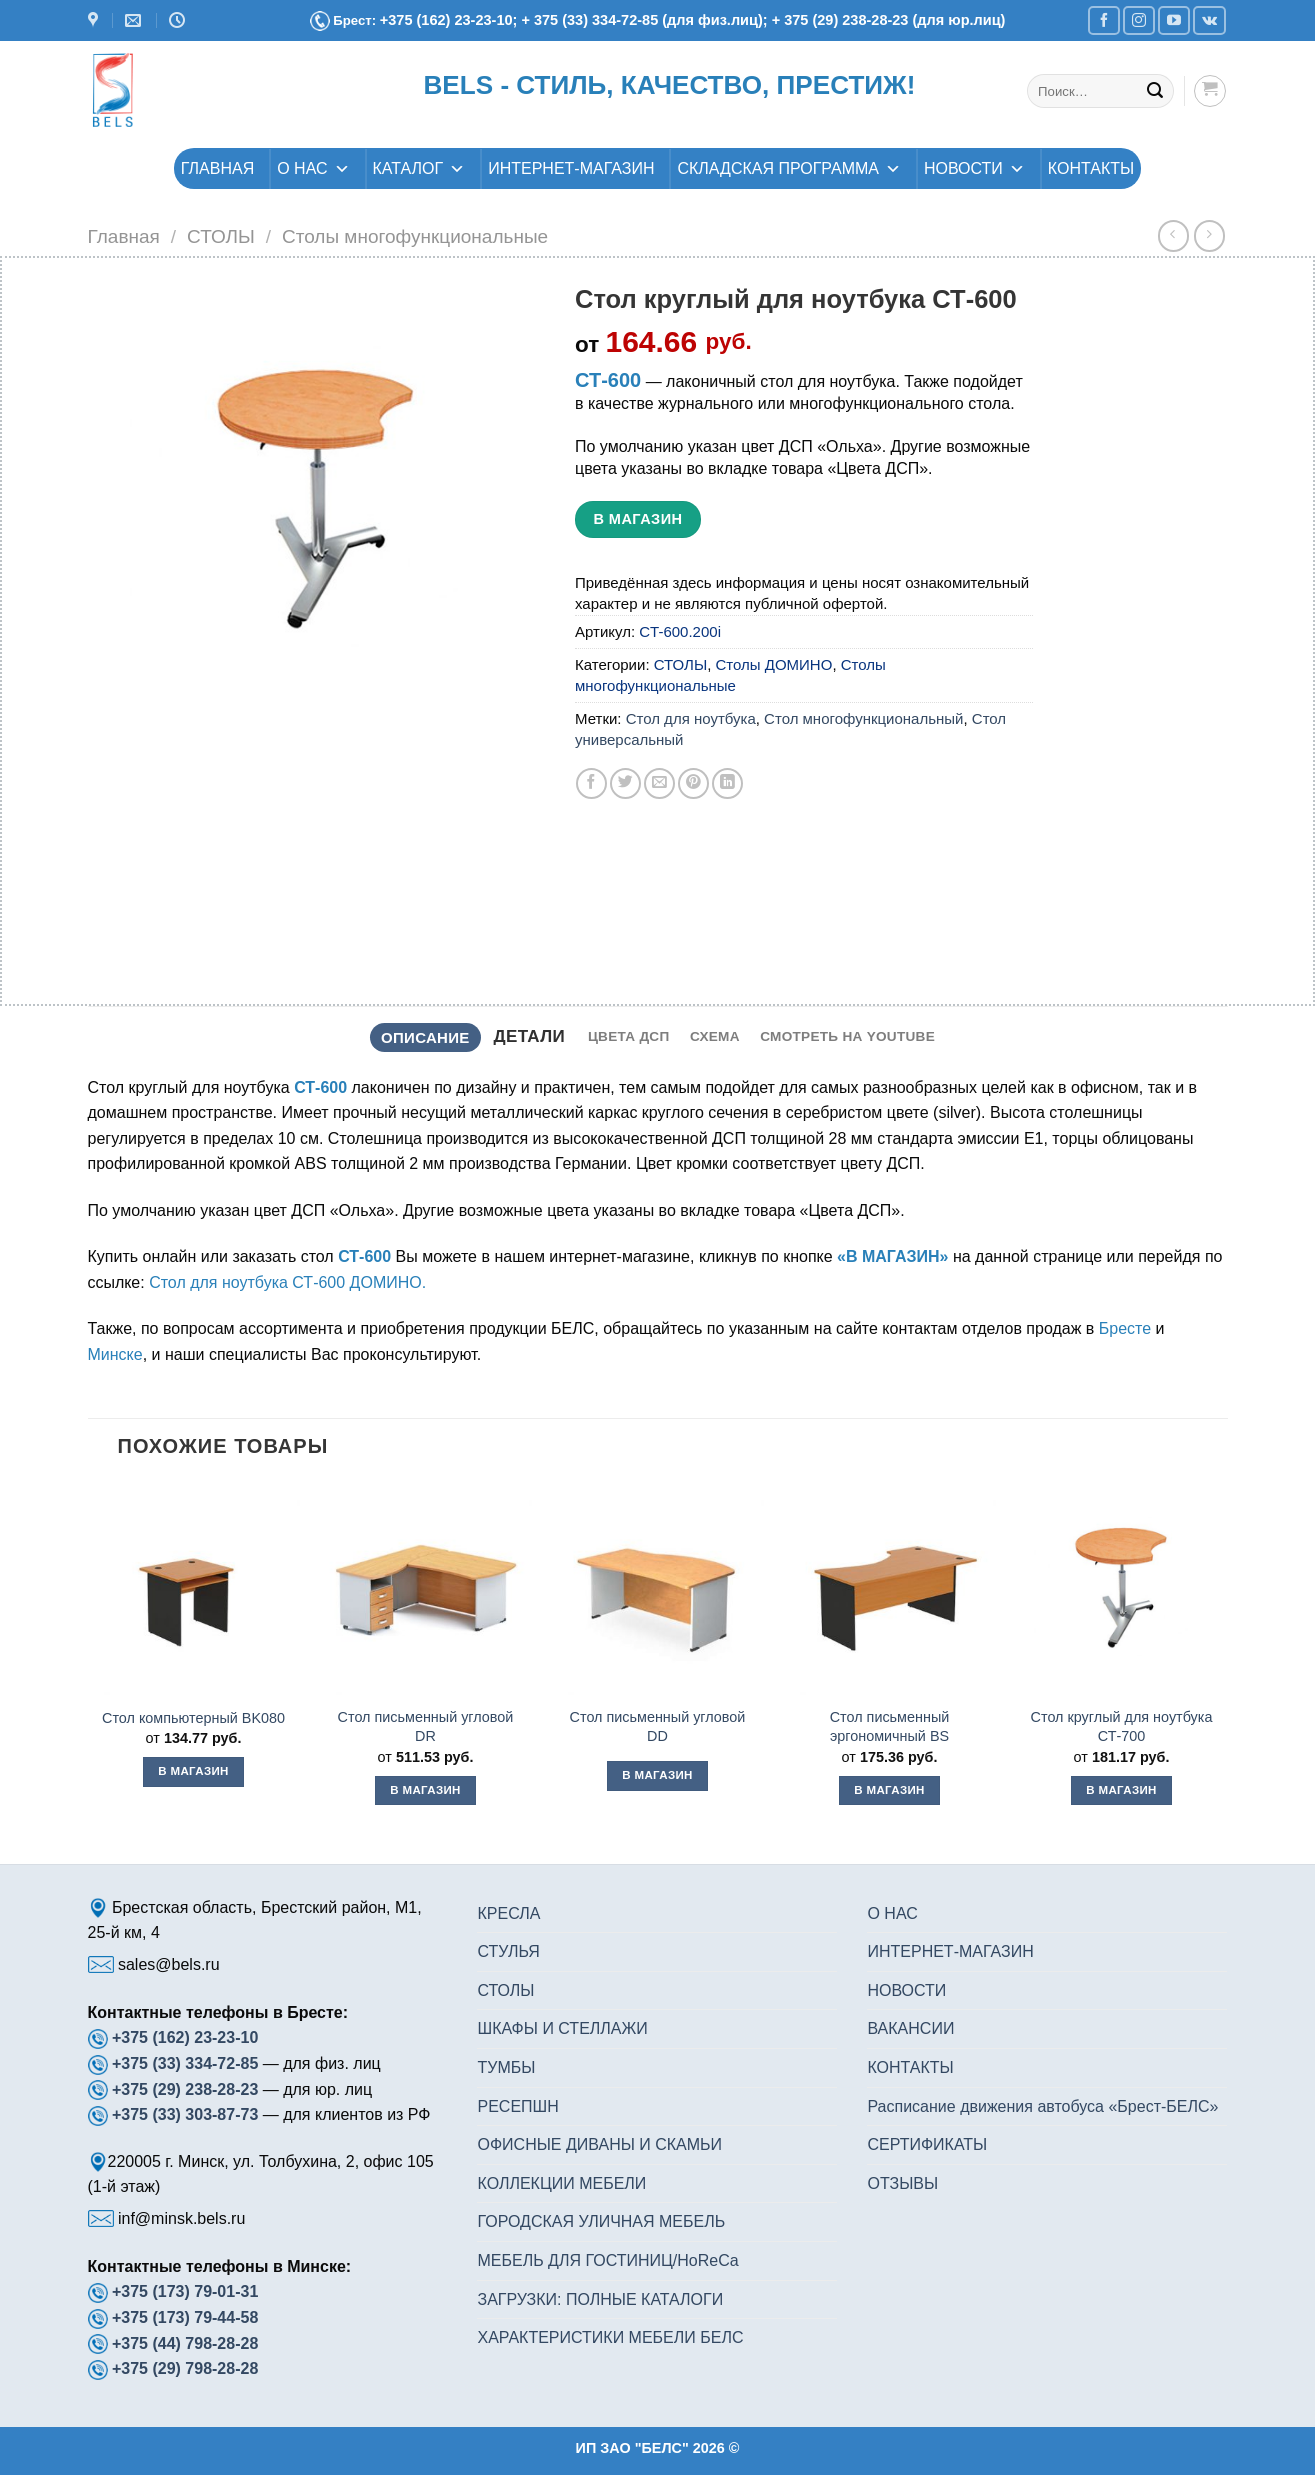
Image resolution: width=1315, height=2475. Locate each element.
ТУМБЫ (506, 2067)
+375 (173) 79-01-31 (185, 2291)
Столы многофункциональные (415, 236)
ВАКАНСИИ (910, 2028)
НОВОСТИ (974, 168)
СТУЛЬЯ (508, 1951)
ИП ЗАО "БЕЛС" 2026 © (658, 2448)
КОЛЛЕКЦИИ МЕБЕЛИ (561, 2183)
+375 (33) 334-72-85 (187, 2063)
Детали (529, 1036)
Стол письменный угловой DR (426, 1726)
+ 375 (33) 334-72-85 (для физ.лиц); (646, 20)
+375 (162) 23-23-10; (449, 20)
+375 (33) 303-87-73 (185, 2114)
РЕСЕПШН (517, 2106)
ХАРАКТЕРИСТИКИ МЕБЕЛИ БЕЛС (610, 2337)
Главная (124, 236)
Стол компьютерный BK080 (193, 1718)
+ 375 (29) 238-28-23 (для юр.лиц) (889, 20)
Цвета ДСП (629, 1036)
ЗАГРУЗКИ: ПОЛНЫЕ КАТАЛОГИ (600, 2299)
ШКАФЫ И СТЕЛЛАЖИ (562, 2028)
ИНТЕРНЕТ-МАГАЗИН (571, 168)
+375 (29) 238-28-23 (185, 2089)
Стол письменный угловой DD (658, 1726)
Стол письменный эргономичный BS (890, 1726)
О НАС (313, 168)
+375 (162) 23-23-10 (185, 2037)
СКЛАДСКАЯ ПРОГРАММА (789, 168)
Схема (715, 1036)
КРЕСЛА (508, 1913)
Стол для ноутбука (691, 718)
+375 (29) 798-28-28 (185, 2368)
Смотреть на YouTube (847, 1036)
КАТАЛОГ (419, 168)
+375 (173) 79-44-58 (185, 2317)
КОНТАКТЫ (1091, 168)
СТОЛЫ (221, 236)
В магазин (637, 519)
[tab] (425, 1038)
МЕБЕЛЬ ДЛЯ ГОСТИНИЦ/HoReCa (607, 2260)
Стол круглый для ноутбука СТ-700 (1122, 1726)
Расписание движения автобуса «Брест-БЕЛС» (1042, 2106)
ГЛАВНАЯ (217, 168)
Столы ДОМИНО (774, 664)
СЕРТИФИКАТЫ (927, 2144)
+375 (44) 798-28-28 (185, 2343)
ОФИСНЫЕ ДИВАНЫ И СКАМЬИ (599, 2144)
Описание (425, 1037)
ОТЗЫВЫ (902, 2183)
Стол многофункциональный (863, 718)
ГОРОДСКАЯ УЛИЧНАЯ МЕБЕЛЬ (601, 2221)
